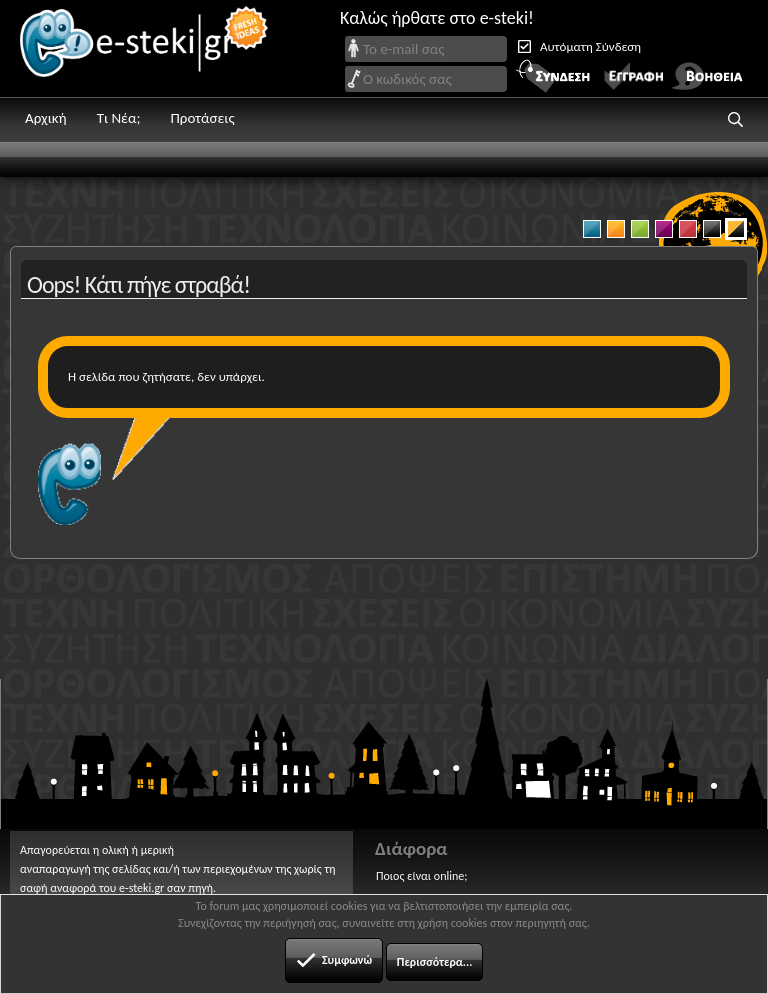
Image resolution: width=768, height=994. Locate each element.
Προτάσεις (202, 118)
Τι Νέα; (119, 118)
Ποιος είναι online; (421, 876)
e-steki (145, 48)
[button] (736, 120)
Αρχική (46, 118)
